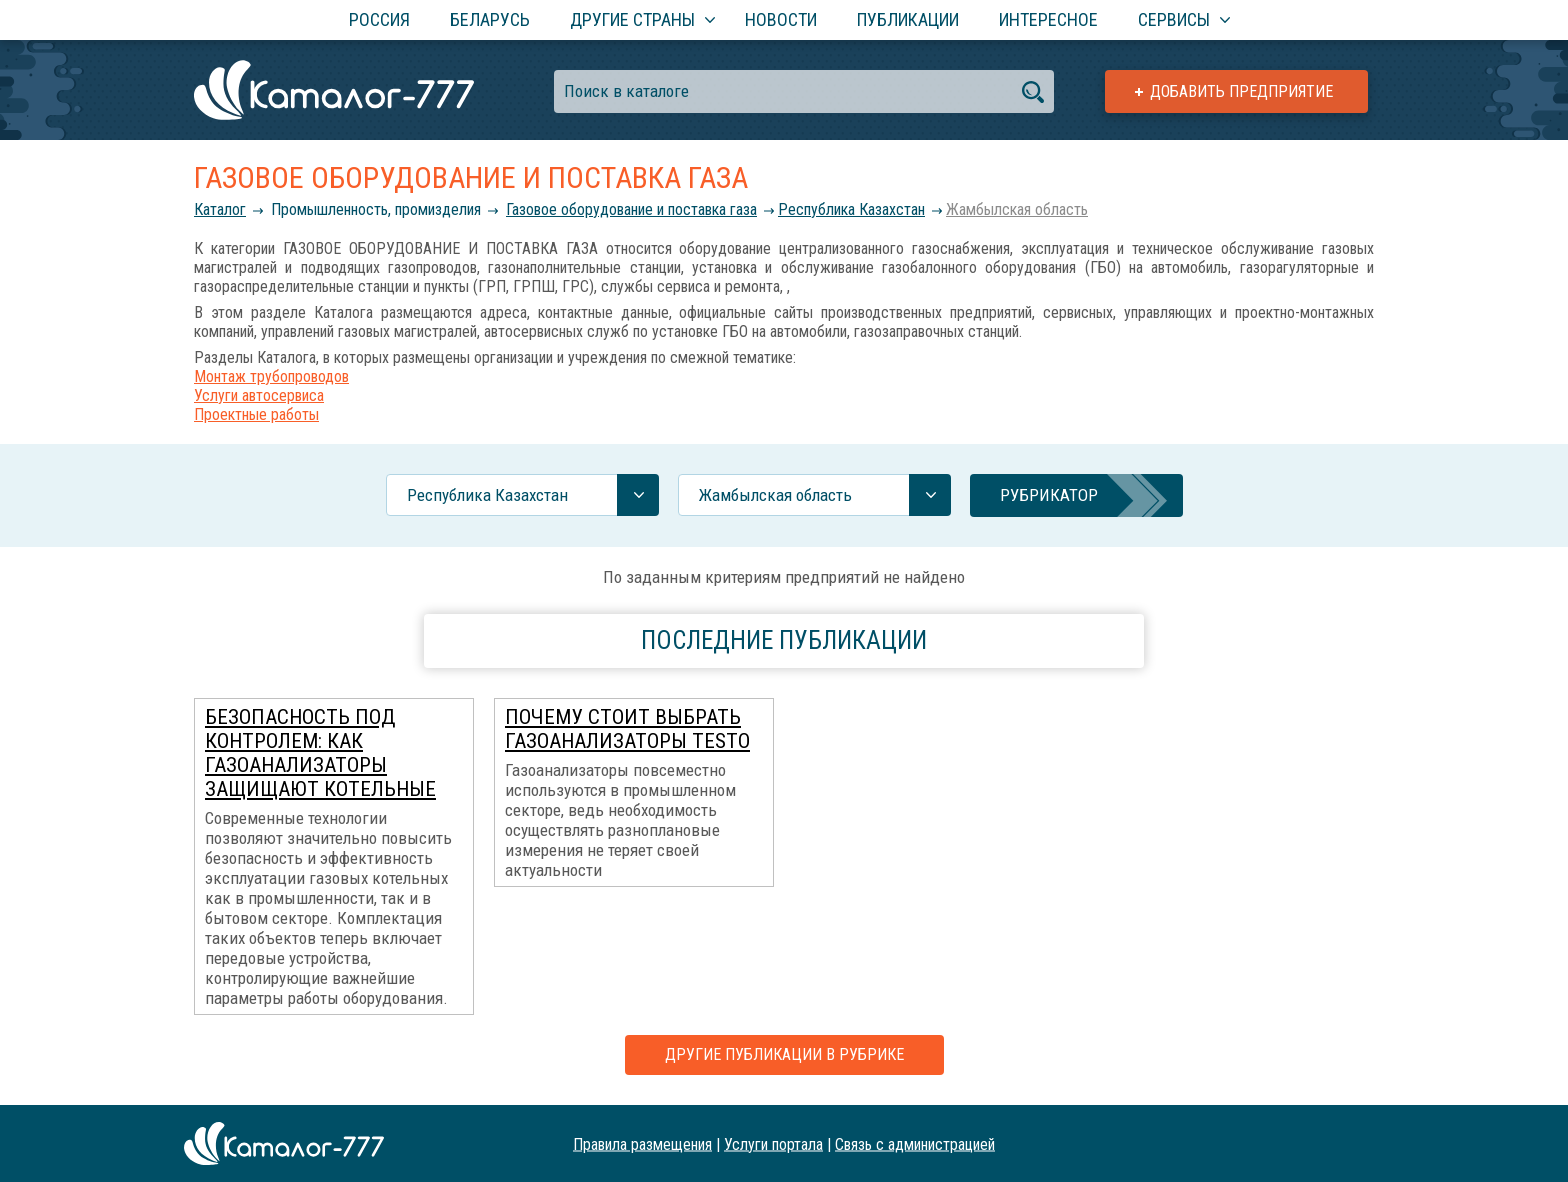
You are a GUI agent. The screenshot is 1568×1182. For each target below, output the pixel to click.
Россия (379, 19)
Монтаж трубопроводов (271, 376)
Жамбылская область (1017, 209)
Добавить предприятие (1241, 91)
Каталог (220, 209)
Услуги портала (773, 1143)
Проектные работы (256, 414)
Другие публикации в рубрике (784, 1054)
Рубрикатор (1049, 495)
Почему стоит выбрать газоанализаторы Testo (627, 729)
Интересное (1048, 19)
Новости (781, 19)
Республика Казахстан (851, 209)
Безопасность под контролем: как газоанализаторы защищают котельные (320, 753)
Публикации (908, 19)
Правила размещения (642, 1143)
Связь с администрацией (915, 1143)
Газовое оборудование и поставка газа (631, 209)
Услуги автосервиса (259, 395)
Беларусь (490, 19)
